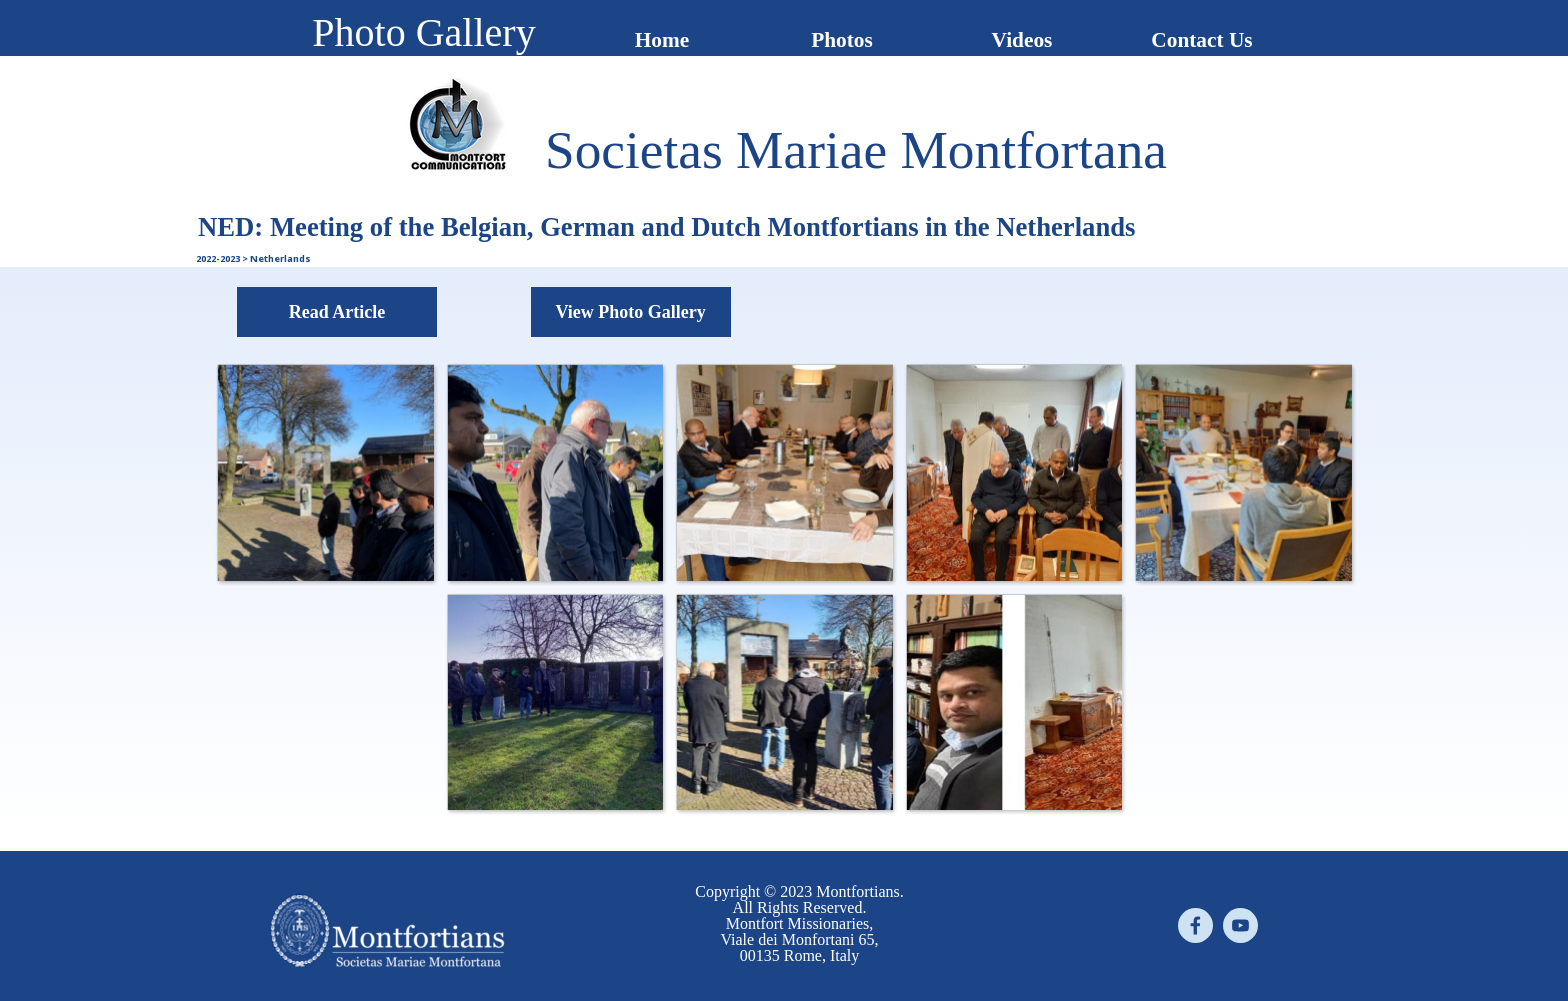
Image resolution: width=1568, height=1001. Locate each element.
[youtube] (1240, 925)
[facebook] (1195, 925)
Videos (1022, 40)
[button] (325, 472)
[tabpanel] (856, 150)
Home (662, 40)
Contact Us (1201, 40)
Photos (842, 40)
